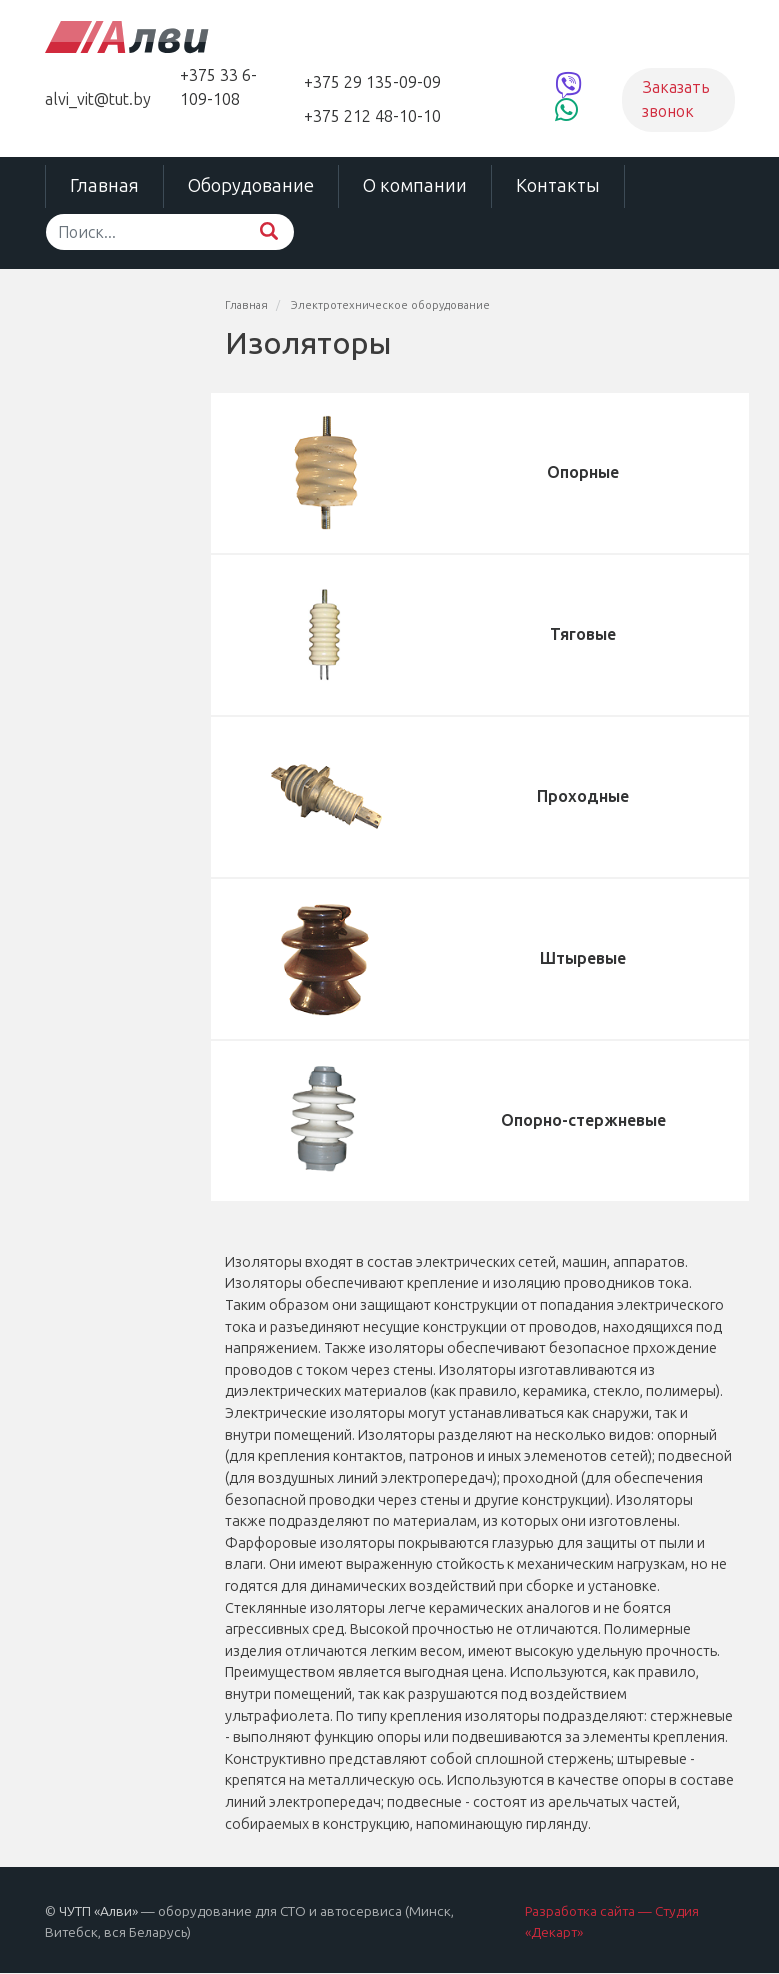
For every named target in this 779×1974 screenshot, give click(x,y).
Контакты (558, 186)
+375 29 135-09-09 (372, 82)
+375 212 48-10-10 (372, 116)
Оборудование (251, 186)
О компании (415, 186)
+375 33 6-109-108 (218, 87)
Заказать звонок (676, 99)
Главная (104, 186)
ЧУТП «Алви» (98, 1911)
